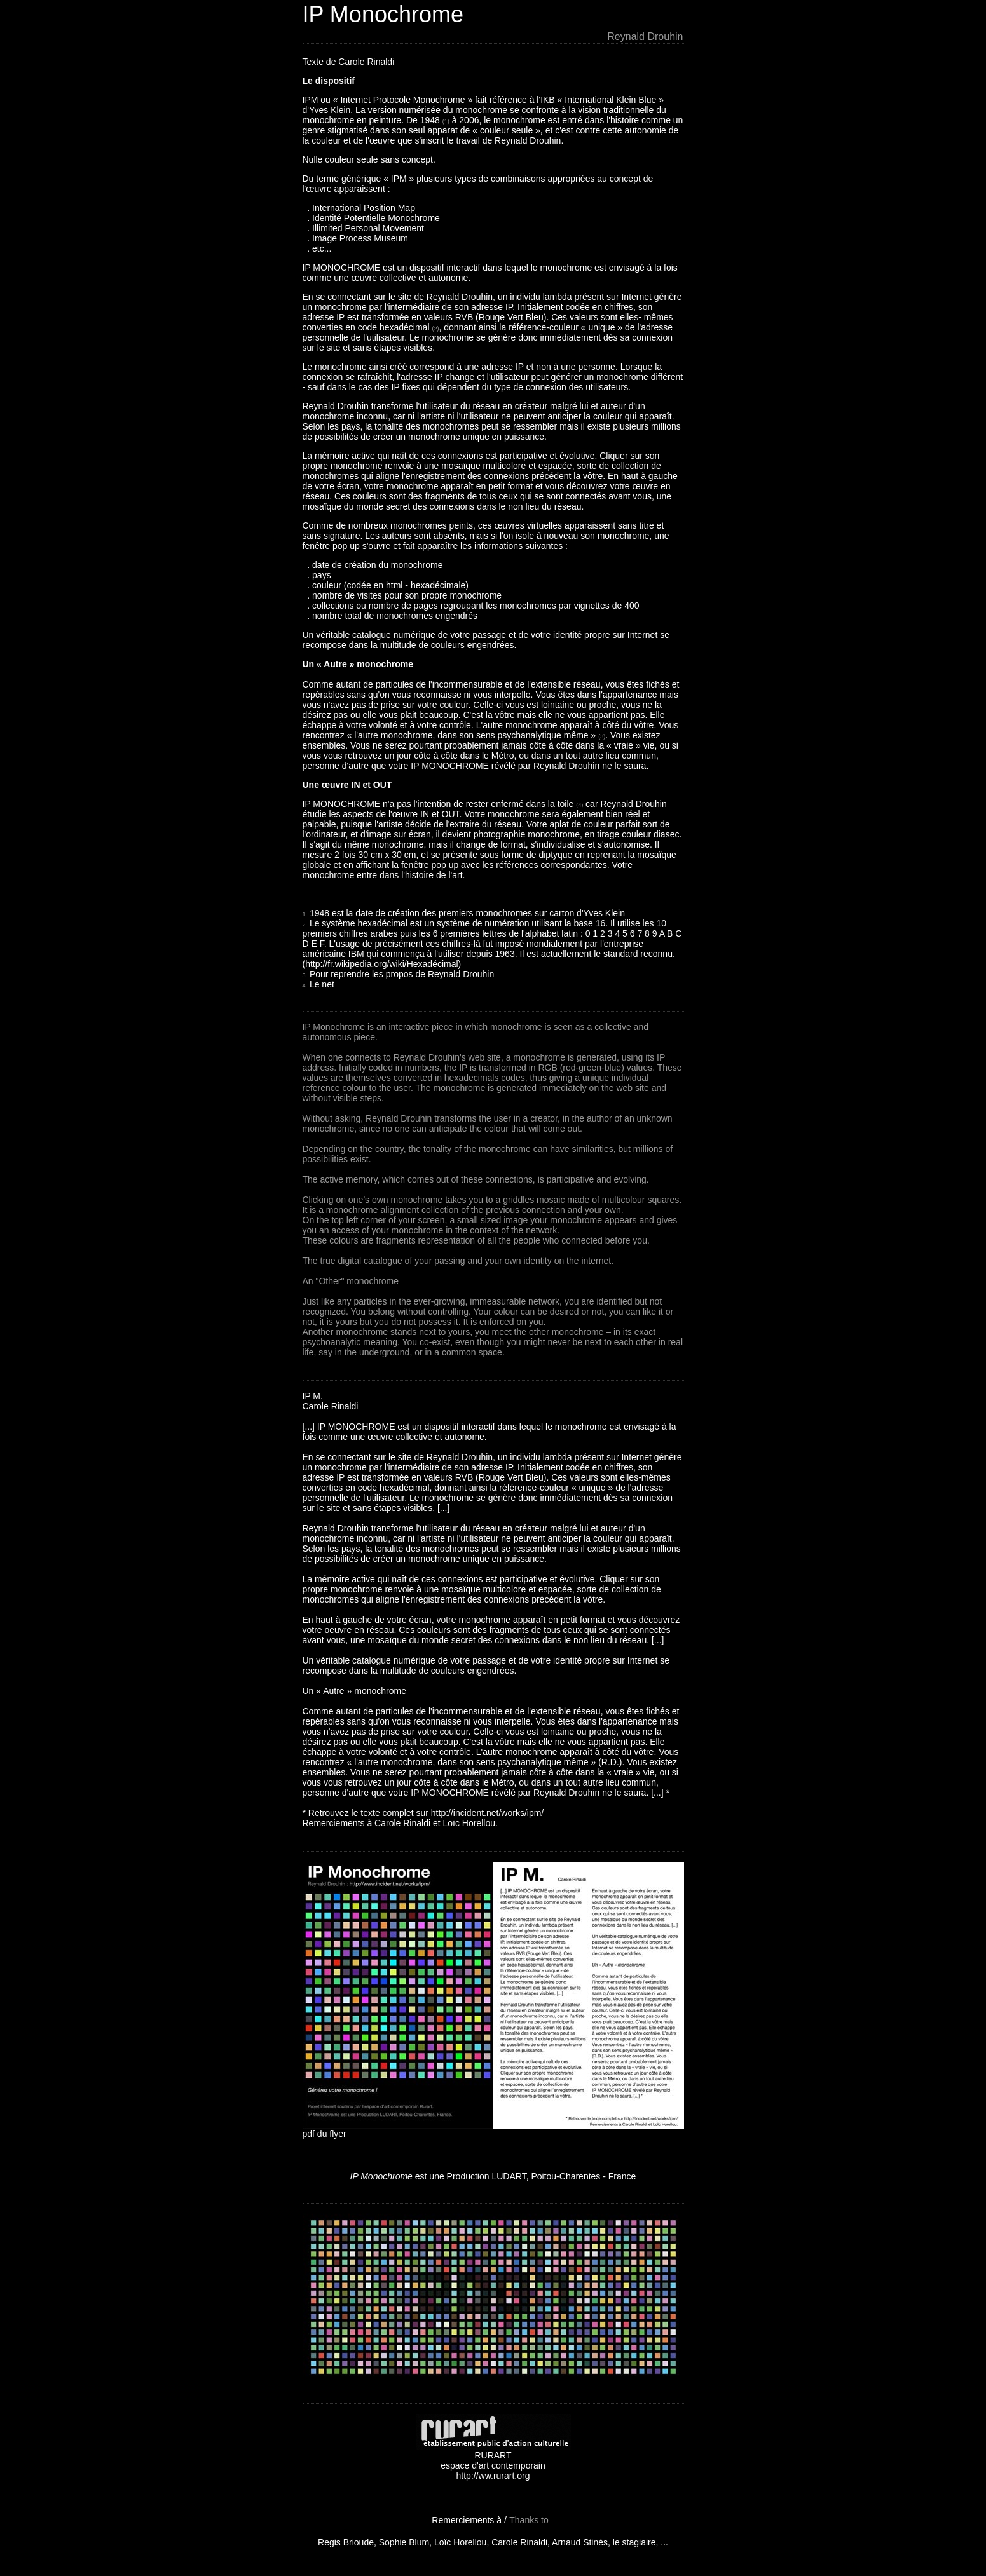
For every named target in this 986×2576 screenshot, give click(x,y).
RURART (493, 2451)
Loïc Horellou (460, 2542)
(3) (601, 736)
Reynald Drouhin (645, 36)
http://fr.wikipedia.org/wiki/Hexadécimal (381, 964)
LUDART (508, 2176)
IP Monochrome (383, 14)
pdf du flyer (324, 2134)
